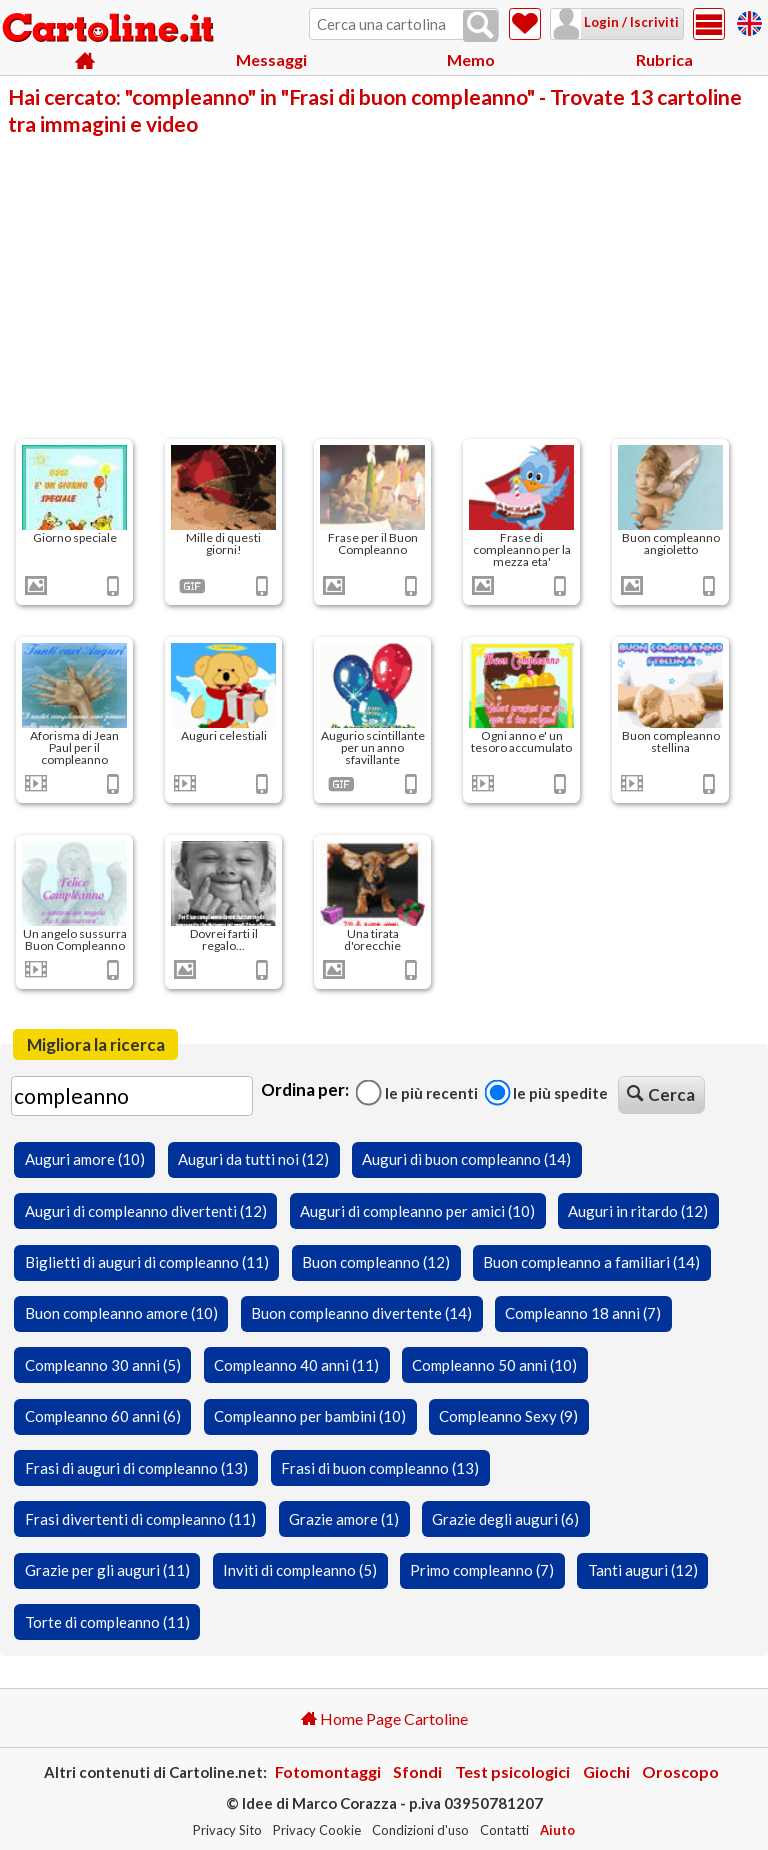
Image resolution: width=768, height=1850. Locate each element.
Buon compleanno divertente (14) (361, 1313)
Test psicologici (512, 1771)
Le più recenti (417, 1092)
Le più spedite (546, 1092)
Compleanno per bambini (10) (310, 1416)
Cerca (661, 1094)
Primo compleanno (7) (482, 1570)
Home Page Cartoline (384, 1718)
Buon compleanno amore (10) (121, 1313)
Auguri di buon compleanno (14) (466, 1159)
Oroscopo (680, 1771)
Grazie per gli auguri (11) (107, 1570)
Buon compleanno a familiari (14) (591, 1262)
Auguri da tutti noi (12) (253, 1159)
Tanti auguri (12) (643, 1570)
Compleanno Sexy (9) (508, 1416)
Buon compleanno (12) (376, 1262)
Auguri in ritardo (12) (638, 1211)
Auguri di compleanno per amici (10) (417, 1211)
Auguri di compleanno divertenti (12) (146, 1211)
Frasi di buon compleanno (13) (380, 1468)
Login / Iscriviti (630, 22)
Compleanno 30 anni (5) (103, 1365)
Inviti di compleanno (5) (300, 1570)
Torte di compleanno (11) (107, 1622)
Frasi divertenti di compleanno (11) (140, 1519)
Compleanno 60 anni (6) (103, 1416)
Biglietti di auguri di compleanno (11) (147, 1262)
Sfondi (417, 1771)
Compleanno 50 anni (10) (494, 1365)
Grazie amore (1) (344, 1519)
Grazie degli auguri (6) (505, 1519)
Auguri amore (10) (85, 1159)
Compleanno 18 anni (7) (583, 1313)
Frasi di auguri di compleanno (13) (136, 1468)
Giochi (606, 1771)
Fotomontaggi (328, 1771)
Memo (471, 59)
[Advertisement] (384, 286)
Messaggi (271, 59)
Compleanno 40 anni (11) (296, 1365)
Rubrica (664, 59)
